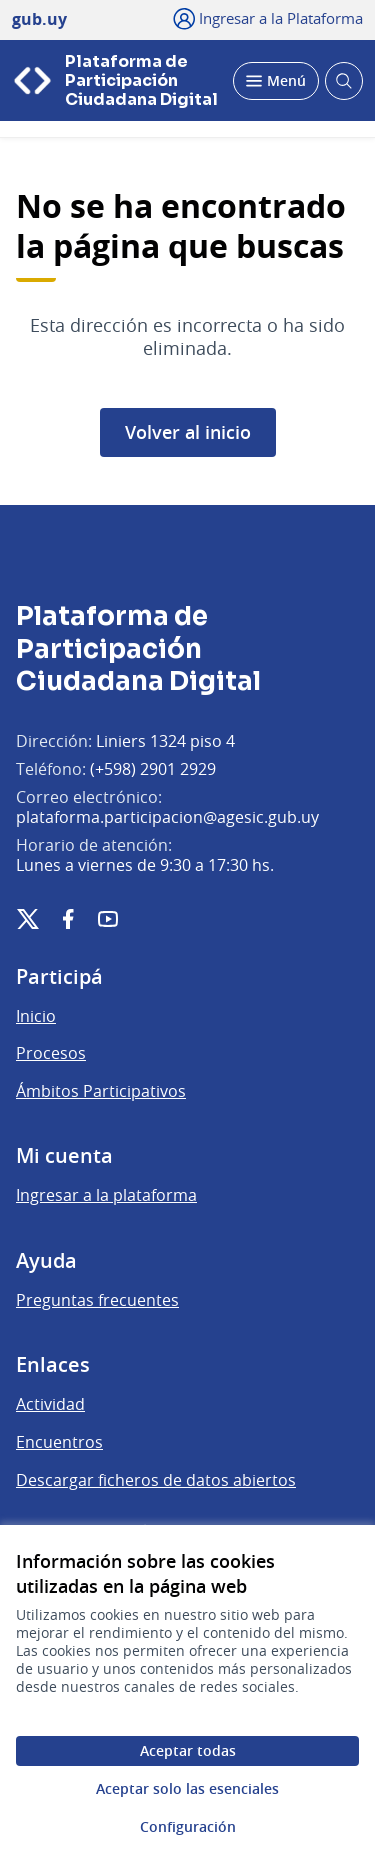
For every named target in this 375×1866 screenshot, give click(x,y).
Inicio (36, 1016)
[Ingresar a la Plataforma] (268, 18)
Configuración (188, 1826)
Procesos (51, 1053)
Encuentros (59, 1442)
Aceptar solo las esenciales (187, 1788)
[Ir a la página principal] (116, 80)
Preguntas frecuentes (97, 1300)
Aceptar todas (188, 1750)
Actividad (50, 1404)
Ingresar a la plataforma (106, 1195)
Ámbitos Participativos (101, 1091)
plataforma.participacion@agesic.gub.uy (167, 817)
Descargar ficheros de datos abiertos (156, 1480)
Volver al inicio (188, 432)
